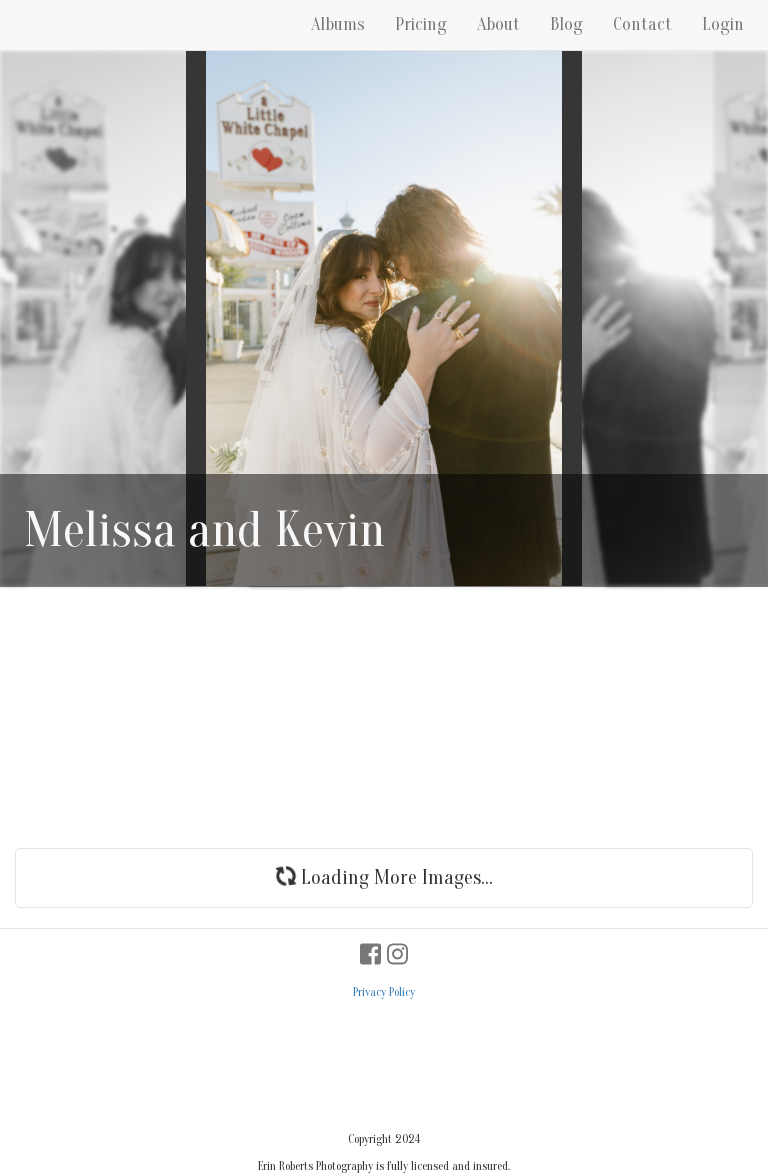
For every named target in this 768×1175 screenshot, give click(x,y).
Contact (642, 24)
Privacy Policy (384, 992)
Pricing (421, 24)
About (498, 24)
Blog (566, 24)
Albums (338, 24)
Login (723, 24)
